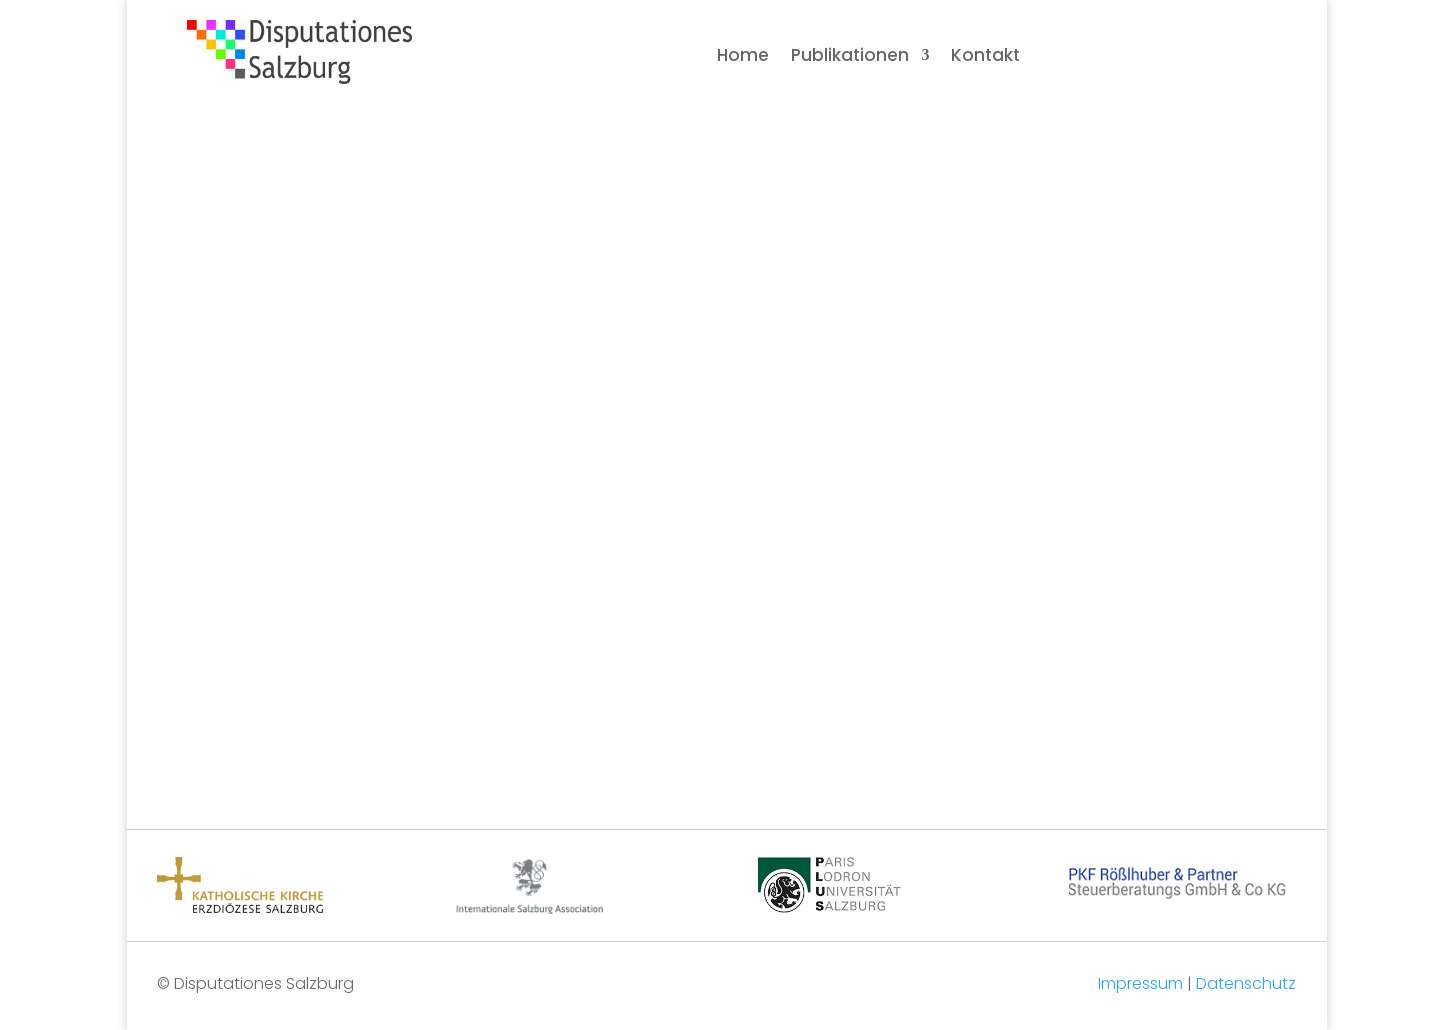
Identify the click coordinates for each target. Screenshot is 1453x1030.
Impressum (1140, 983)
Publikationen (850, 57)
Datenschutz (1246, 983)
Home (743, 57)
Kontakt (985, 57)
